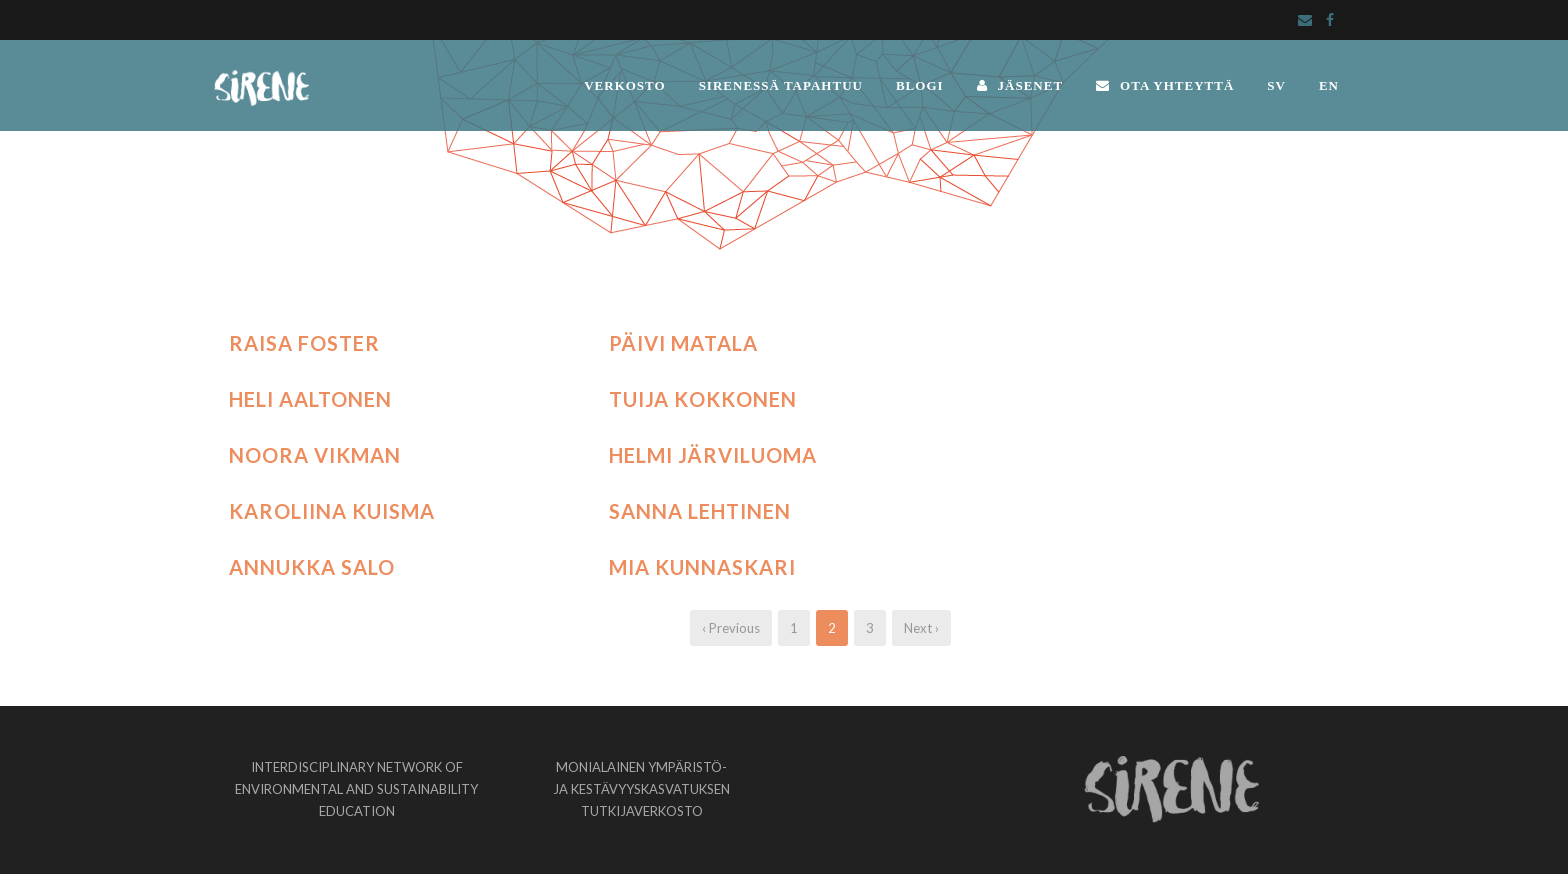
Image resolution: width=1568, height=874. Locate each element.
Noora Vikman (315, 455)
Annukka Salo (312, 567)
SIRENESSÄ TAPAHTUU (781, 85)
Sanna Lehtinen (700, 511)
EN (1329, 85)
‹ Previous (731, 628)
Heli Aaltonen (310, 399)
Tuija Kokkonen (703, 399)
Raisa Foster (304, 343)
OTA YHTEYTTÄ (1165, 85)
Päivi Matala (683, 343)
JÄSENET (1020, 85)
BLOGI (920, 85)
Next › (921, 628)
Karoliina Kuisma (332, 511)
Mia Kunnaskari (702, 567)
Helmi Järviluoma (713, 455)
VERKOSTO (624, 85)
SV (1276, 85)
